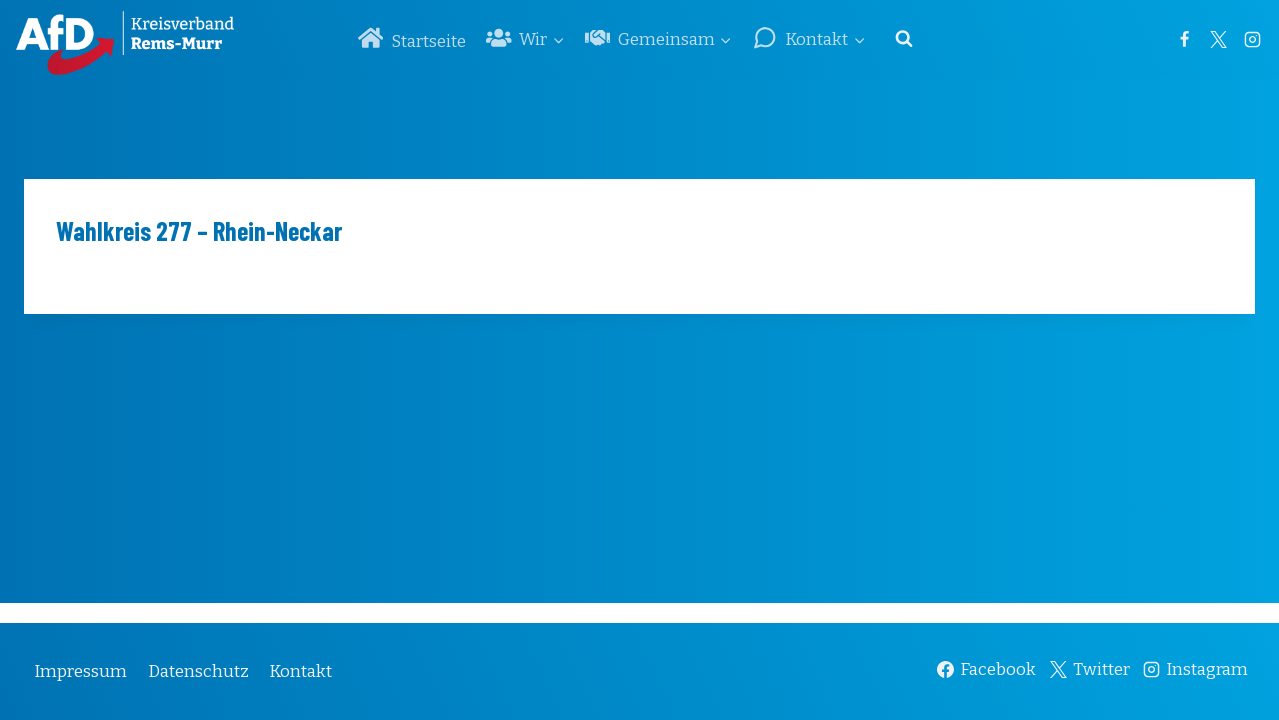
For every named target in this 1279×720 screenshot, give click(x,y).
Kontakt (300, 671)
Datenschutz (198, 671)
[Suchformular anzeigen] (904, 39)
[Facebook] (1184, 39)
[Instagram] (1252, 39)
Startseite (412, 38)
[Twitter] (1218, 39)
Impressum (80, 671)
